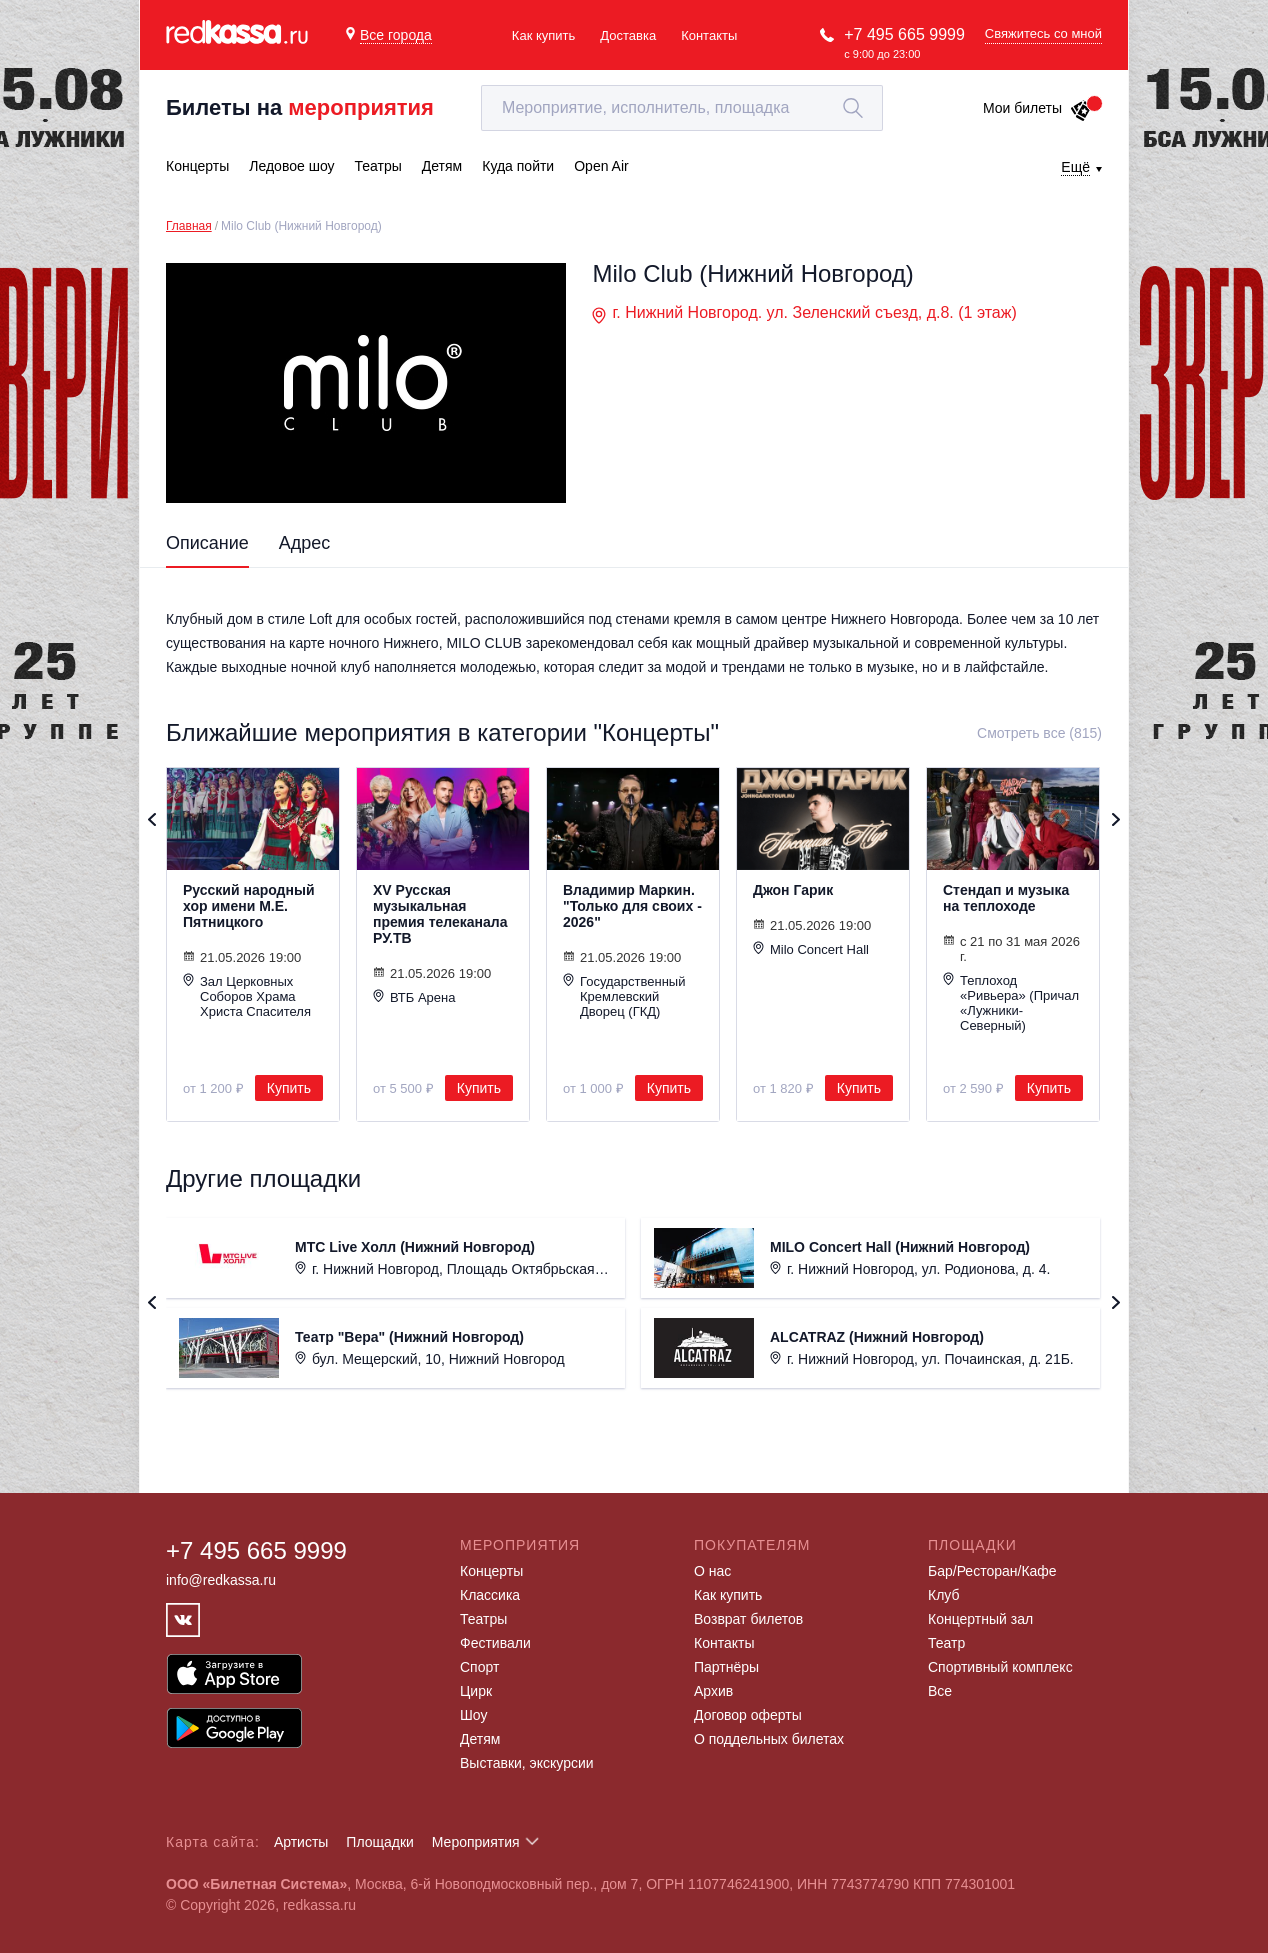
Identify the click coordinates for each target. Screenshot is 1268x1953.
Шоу (473, 1715)
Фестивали (495, 1643)
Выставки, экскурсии (527, 1763)
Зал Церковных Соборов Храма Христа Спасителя (247, 996)
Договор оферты (748, 1715)
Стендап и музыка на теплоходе (1006, 898)
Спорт (479, 1667)
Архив (713, 1691)
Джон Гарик (793, 890)
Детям (480, 1739)
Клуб (944, 1595)
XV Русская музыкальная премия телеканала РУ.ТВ (440, 914)
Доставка (628, 35)
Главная (189, 226)
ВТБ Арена (414, 997)
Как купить (543, 35)
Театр (946, 1643)
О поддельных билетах (769, 1739)
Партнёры (726, 1667)
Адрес (305, 543)
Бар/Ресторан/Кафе (992, 1571)
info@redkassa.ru (221, 1580)
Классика (490, 1595)
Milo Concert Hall (811, 949)
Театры (483, 1619)
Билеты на (300, 107)
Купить (289, 1088)
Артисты (301, 1842)
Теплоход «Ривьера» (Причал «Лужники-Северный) (1011, 1002)
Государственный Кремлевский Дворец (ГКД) (624, 996)
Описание (207, 543)
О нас (712, 1571)
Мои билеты (1037, 108)
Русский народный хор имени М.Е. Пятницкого (249, 906)
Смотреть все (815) (1039, 733)
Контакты (709, 35)
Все (940, 1691)
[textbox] (682, 108)
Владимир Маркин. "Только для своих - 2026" (632, 906)
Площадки (380, 1842)
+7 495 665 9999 (904, 34)
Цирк (476, 1691)
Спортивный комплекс (1000, 1667)
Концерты (491, 1571)
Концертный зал (980, 1619)
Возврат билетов (748, 1619)
